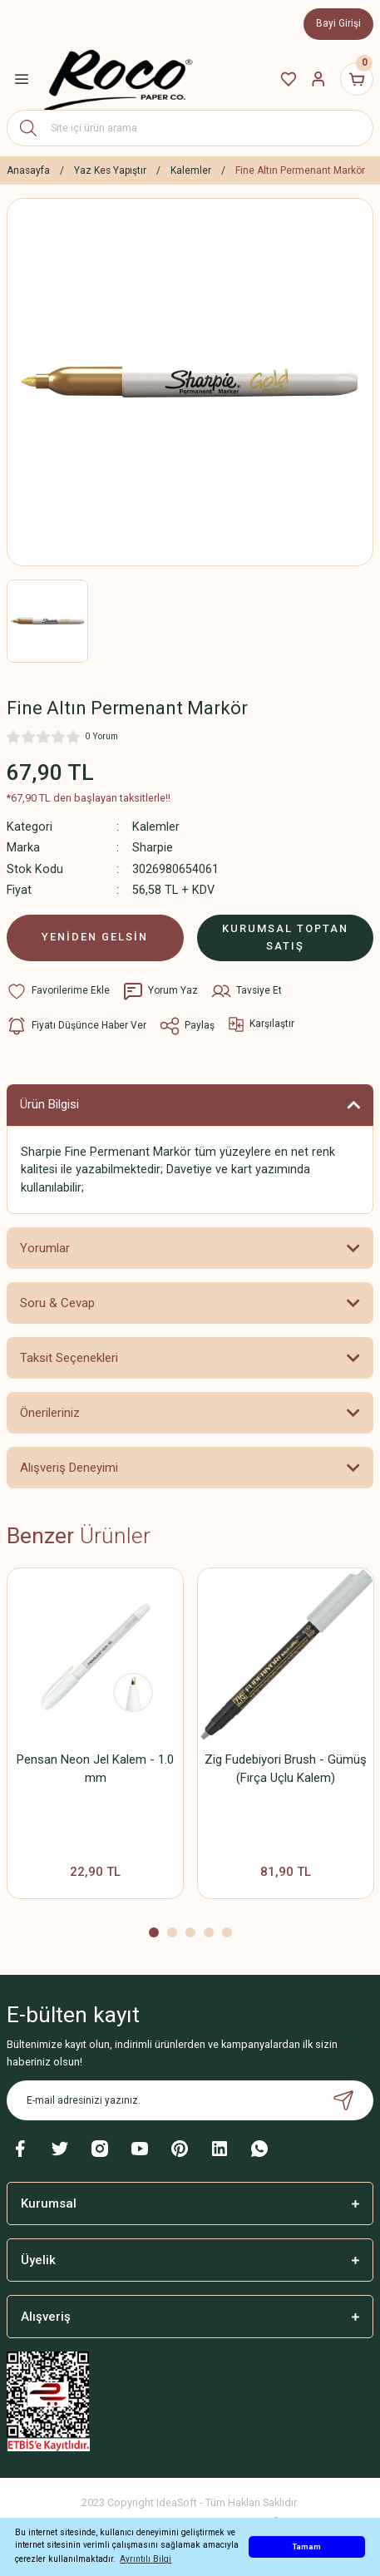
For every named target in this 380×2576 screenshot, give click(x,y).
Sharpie (152, 848)
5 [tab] (227, 1932)
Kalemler (156, 827)
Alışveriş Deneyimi (69, 1467)
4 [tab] (209, 1932)
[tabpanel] (95, 1739)
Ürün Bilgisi (49, 1104)
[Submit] (343, 2100)
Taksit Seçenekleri (69, 1357)
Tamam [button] (307, 2546)
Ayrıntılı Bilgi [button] (145, 2559)
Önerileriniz (50, 1412)
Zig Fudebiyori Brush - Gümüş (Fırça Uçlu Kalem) (286, 1768)
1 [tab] (154, 1932)
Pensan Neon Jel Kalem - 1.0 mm (95, 1768)
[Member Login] (318, 79)
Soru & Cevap (57, 1302)
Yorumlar (45, 1248)
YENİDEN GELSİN (95, 936)
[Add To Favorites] (58, 991)
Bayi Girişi (338, 23)
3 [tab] (190, 1932)
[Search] (190, 128)
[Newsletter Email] (190, 2100)
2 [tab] (172, 1932)
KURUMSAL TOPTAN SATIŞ (285, 936)
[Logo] (118, 78)
